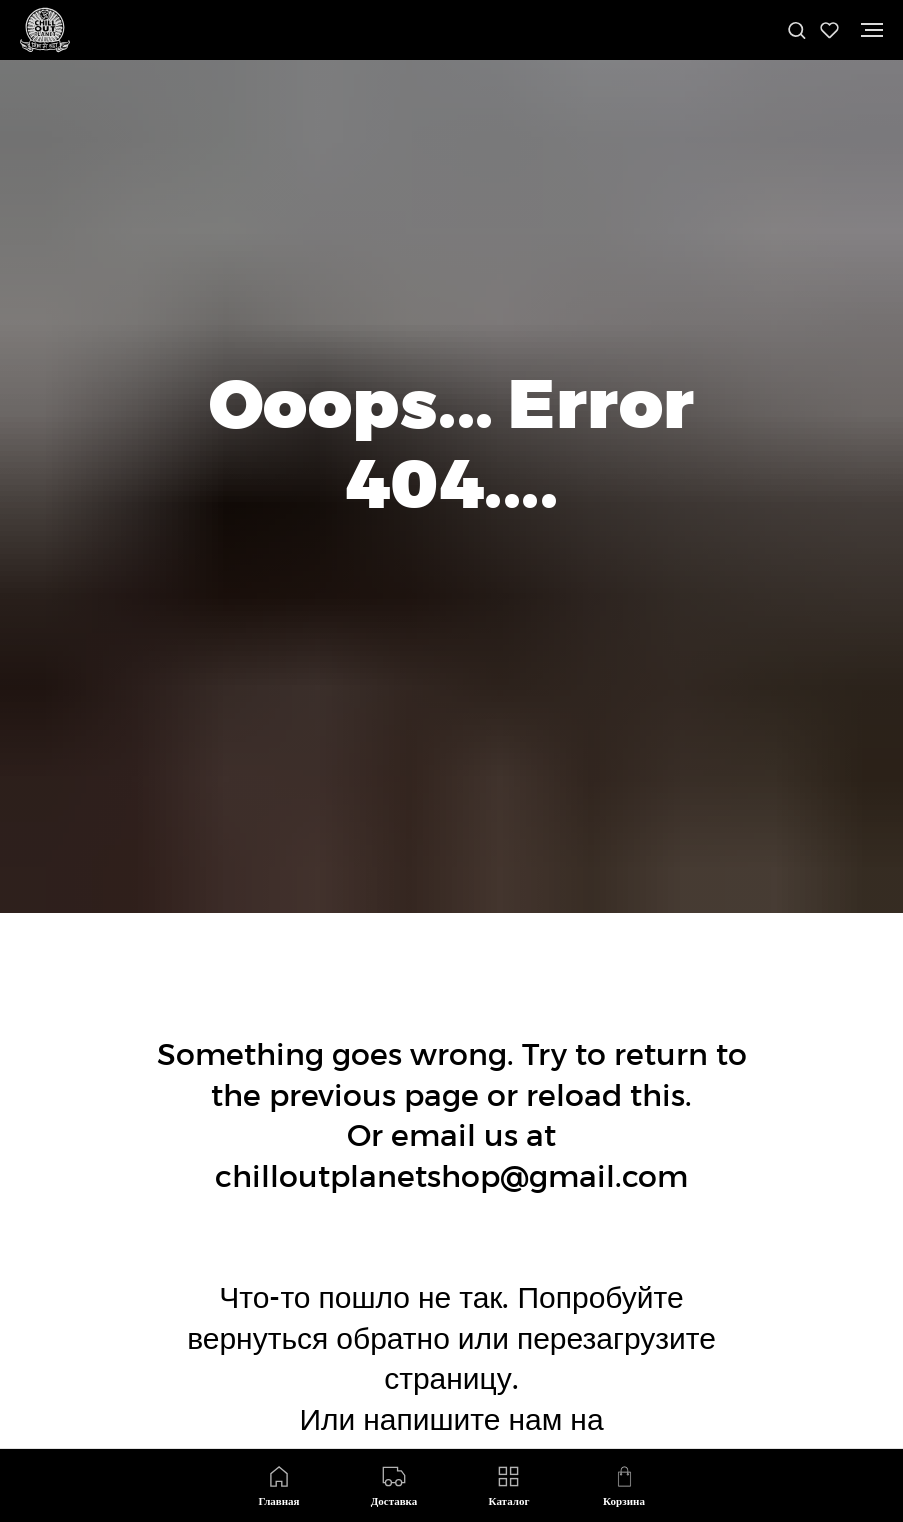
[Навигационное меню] (872, 30)
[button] (796, 29)
